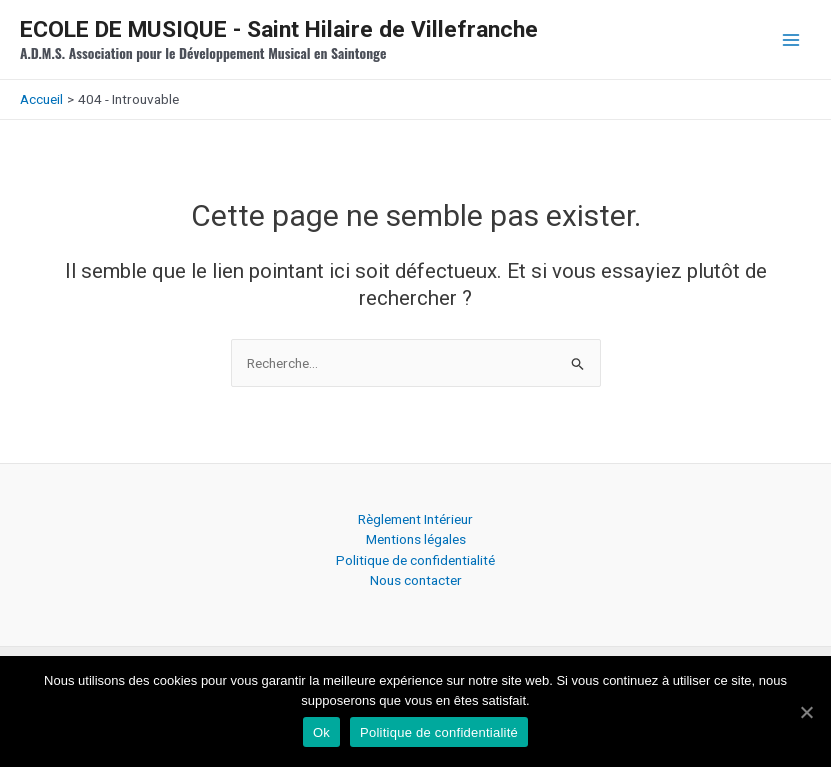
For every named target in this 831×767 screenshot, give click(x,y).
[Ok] (806, 712)
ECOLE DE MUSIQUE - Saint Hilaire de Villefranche (279, 29)
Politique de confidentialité (415, 560)
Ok (321, 732)
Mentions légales (416, 539)
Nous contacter (416, 580)
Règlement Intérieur (415, 519)
